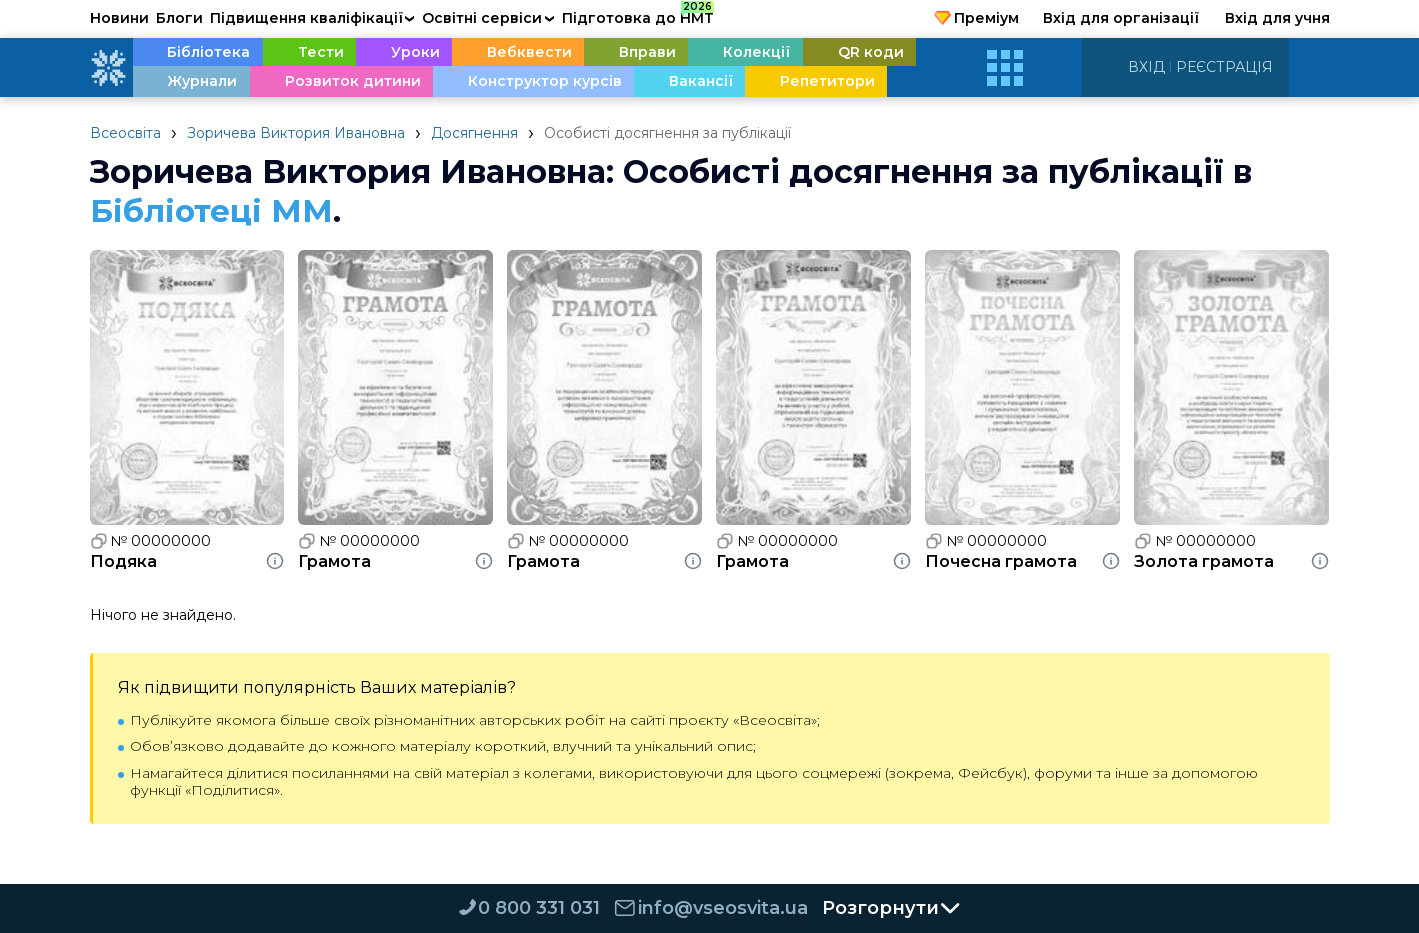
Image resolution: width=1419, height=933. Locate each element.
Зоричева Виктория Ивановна (296, 133)
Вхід (1146, 67)
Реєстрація (1224, 67)
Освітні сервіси (488, 18)
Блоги (179, 18)
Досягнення (474, 133)
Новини (119, 18)
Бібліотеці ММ (214, 210)
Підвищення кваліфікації (313, 18)
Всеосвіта (125, 133)
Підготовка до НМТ (638, 15)
